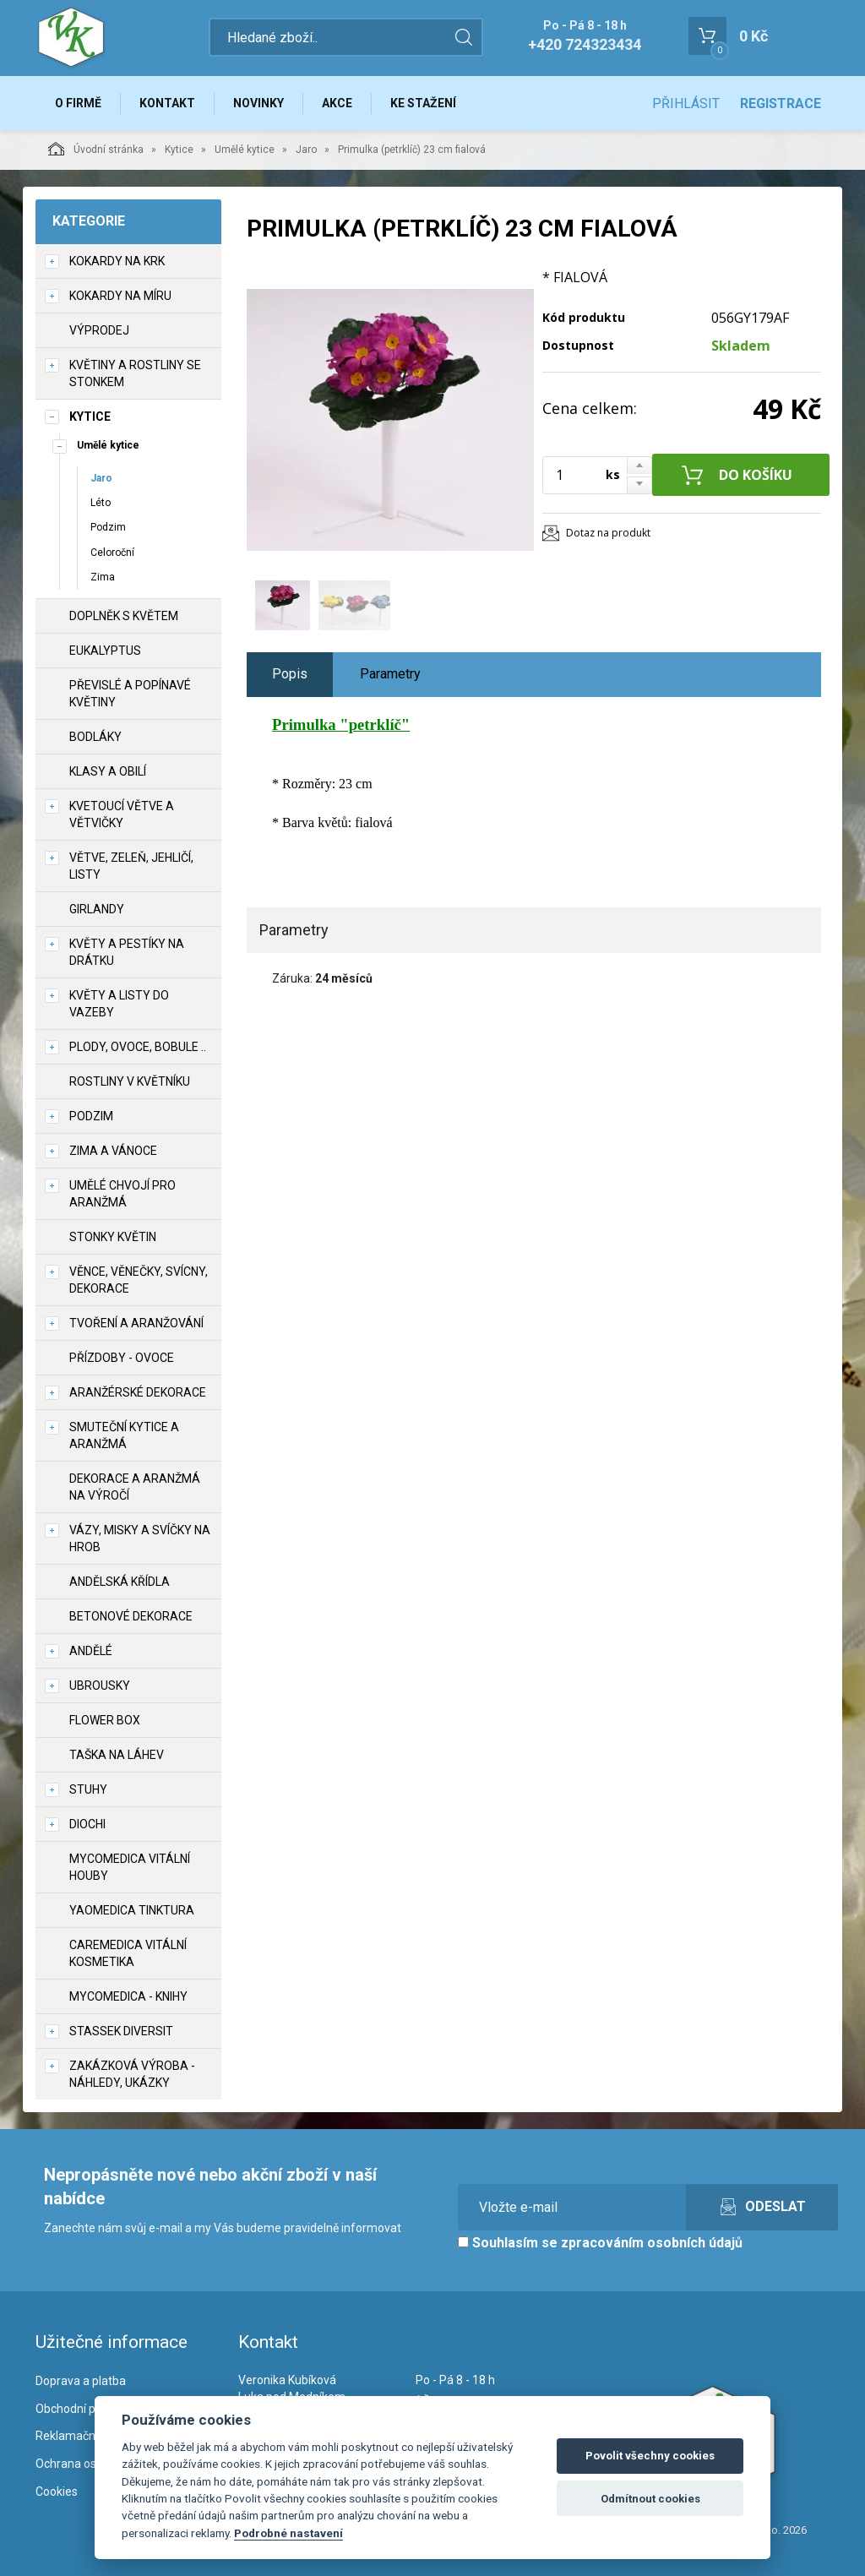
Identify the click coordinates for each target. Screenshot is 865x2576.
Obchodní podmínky (88, 2408)
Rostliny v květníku (129, 1081)
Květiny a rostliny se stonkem (135, 373)
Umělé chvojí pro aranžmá (122, 1194)
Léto (100, 503)
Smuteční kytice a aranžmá (124, 1435)
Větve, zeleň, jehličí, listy (131, 866)
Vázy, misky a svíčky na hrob (139, 1538)
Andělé (90, 1651)
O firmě (78, 103)
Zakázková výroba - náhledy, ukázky (132, 2074)
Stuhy (88, 1789)
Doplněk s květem (123, 616)
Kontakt (167, 103)
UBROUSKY (99, 1685)
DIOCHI (87, 1824)
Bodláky (95, 736)
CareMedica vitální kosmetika (128, 1953)
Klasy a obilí (107, 771)
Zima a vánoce (113, 1150)
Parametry (390, 674)
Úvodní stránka (96, 148)
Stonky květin (112, 1237)
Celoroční (112, 552)
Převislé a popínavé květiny (130, 693)
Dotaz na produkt (608, 533)
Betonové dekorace (131, 1616)
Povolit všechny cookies (650, 2455)
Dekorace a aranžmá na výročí (134, 1487)
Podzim (108, 527)
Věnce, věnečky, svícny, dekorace (138, 1280)
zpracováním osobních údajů (652, 2243)
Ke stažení (423, 103)
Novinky (258, 103)
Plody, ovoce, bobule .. (137, 1047)
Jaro (306, 149)
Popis (289, 674)
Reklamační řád (76, 2436)
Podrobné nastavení (288, 2533)
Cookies (56, 2491)
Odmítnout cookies (650, 2498)
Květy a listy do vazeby (119, 1003)
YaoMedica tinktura (131, 1910)
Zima (102, 577)
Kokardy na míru (120, 295)
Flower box (104, 1720)
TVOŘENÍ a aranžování (136, 1323)
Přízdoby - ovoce (121, 1357)
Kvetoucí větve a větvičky (121, 814)
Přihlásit (686, 103)
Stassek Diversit (121, 2031)
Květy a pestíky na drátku (126, 952)
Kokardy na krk (117, 261)
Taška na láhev (116, 1755)
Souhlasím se (600, 2243)
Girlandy (96, 909)
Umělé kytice (245, 149)
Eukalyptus (105, 650)
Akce (337, 103)
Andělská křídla (119, 1581)
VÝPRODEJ (99, 330)
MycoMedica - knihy (128, 1996)
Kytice (179, 149)
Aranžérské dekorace (137, 1392)
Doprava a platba (80, 2381)
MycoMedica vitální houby (129, 1867)
